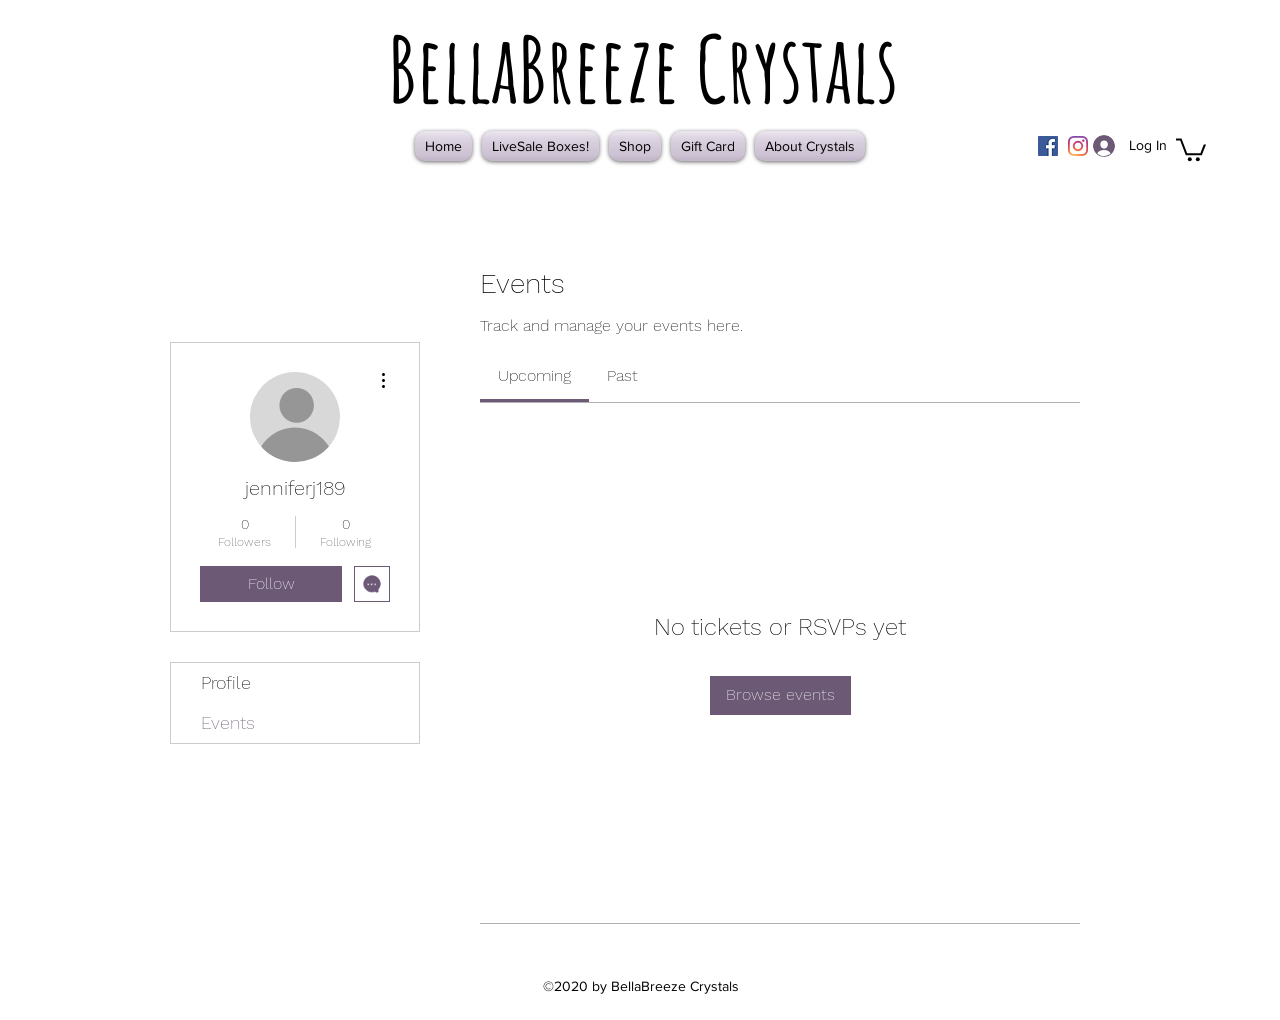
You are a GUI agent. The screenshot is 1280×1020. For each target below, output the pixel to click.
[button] (1191, 148)
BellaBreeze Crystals (643, 68)
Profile (226, 682)
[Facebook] (1048, 146)
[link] (534, 375)
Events (228, 722)
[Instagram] (1078, 146)
